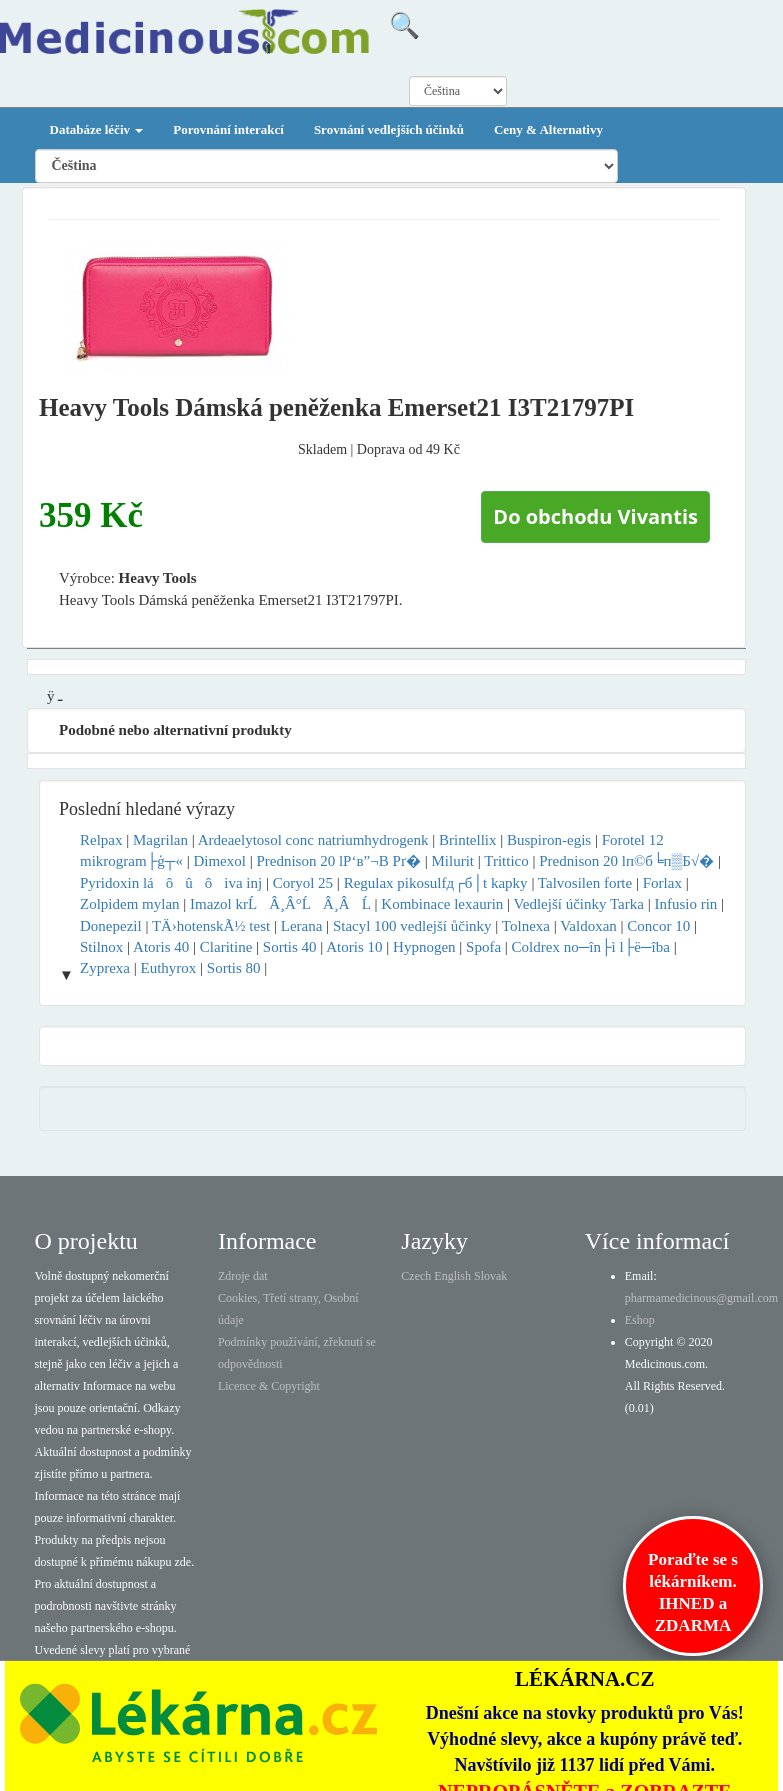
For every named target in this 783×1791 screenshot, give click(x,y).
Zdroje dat (243, 1276)
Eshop (640, 1320)
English (452, 1276)
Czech (416, 1276)
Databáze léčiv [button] (97, 129)
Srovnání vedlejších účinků (389, 129)
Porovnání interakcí (228, 129)
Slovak (490, 1276)
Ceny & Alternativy (548, 129)
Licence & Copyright (269, 1386)
